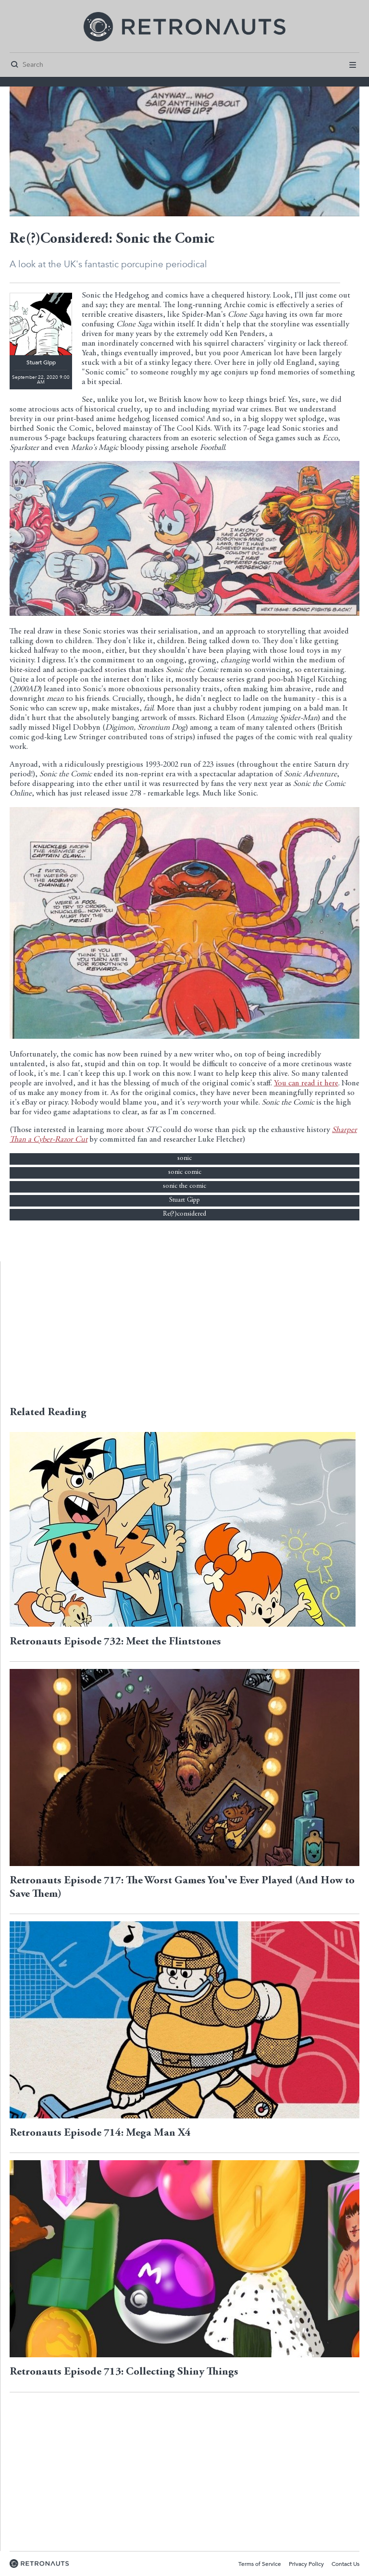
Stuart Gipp (184, 1200)
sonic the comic (184, 1186)
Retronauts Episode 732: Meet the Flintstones (115, 1642)
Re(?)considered (184, 1214)
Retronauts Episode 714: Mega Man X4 (100, 2133)
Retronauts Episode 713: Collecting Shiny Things (124, 2372)
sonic (184, 1158)
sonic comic (184, 1172)
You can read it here (306, 1084)
